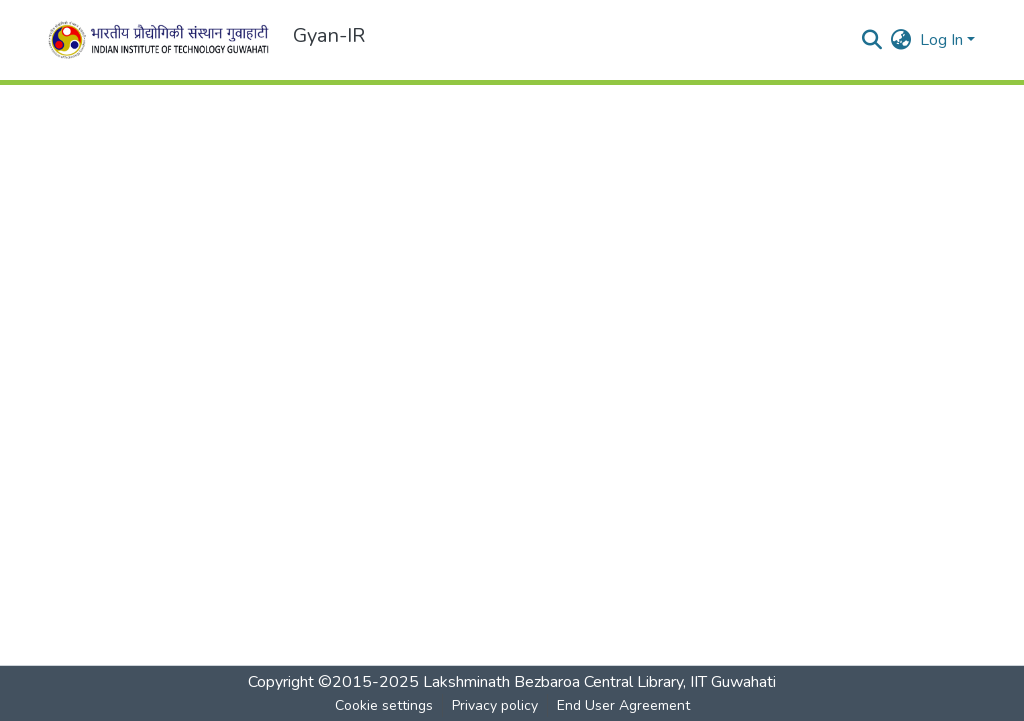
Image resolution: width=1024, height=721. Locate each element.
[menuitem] (901, 40)
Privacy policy (495, 705)
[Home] (162, 40)
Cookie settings (384, 705)
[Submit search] (872, 40)
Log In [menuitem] (941, 40)
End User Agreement (623, 705)
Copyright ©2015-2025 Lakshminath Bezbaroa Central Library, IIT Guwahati (512, 682)
